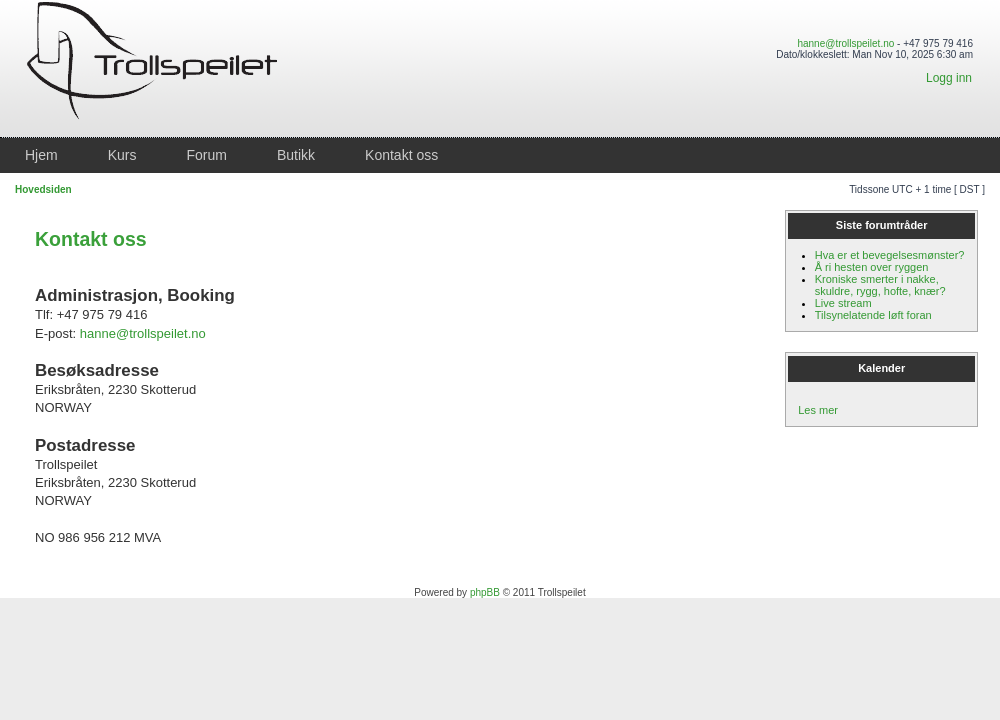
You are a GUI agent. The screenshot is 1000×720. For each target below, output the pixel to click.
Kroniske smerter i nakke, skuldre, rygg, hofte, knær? (880, 285)
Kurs (122, 155)
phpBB (485, 592)
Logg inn (949, 78)
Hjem (41, 155)
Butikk (296, 155)
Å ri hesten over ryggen (872, 267)
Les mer (818, 410)
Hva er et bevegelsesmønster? (890, 255)
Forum (206, 155)
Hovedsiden (43, 189)
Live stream (843, 303)
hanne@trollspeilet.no (845, 43)
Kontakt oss (401, 155)
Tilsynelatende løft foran (873, 315)
